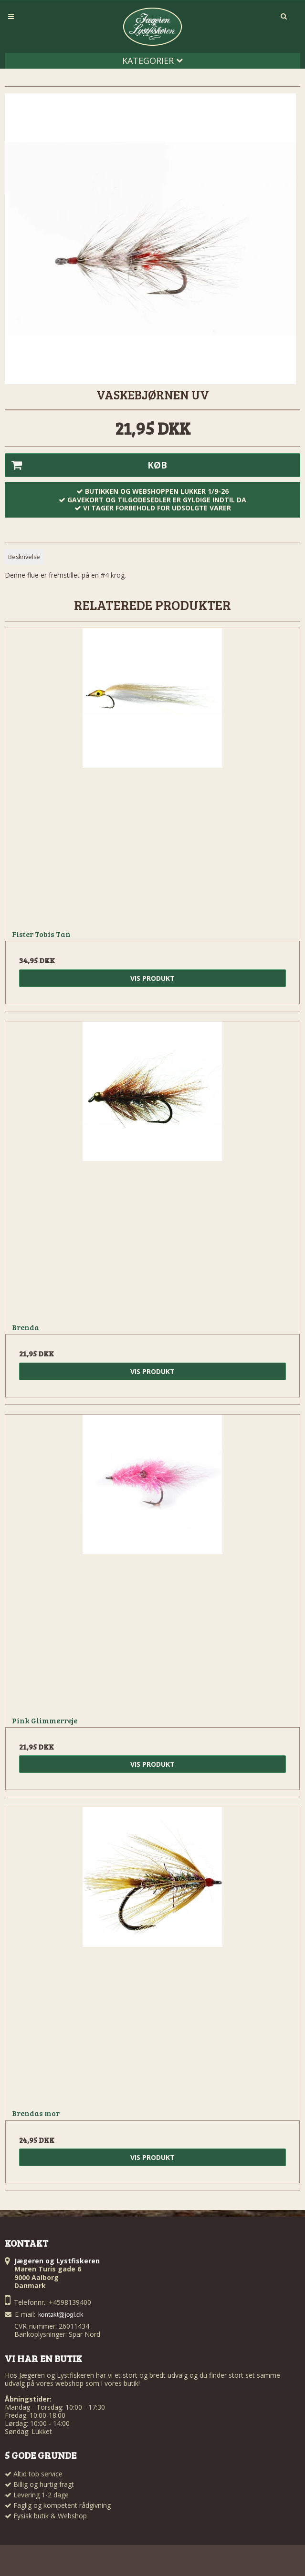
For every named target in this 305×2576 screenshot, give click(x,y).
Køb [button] (86, 465)
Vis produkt (152, 978)
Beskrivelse (24, 557)
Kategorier (152, 60)
